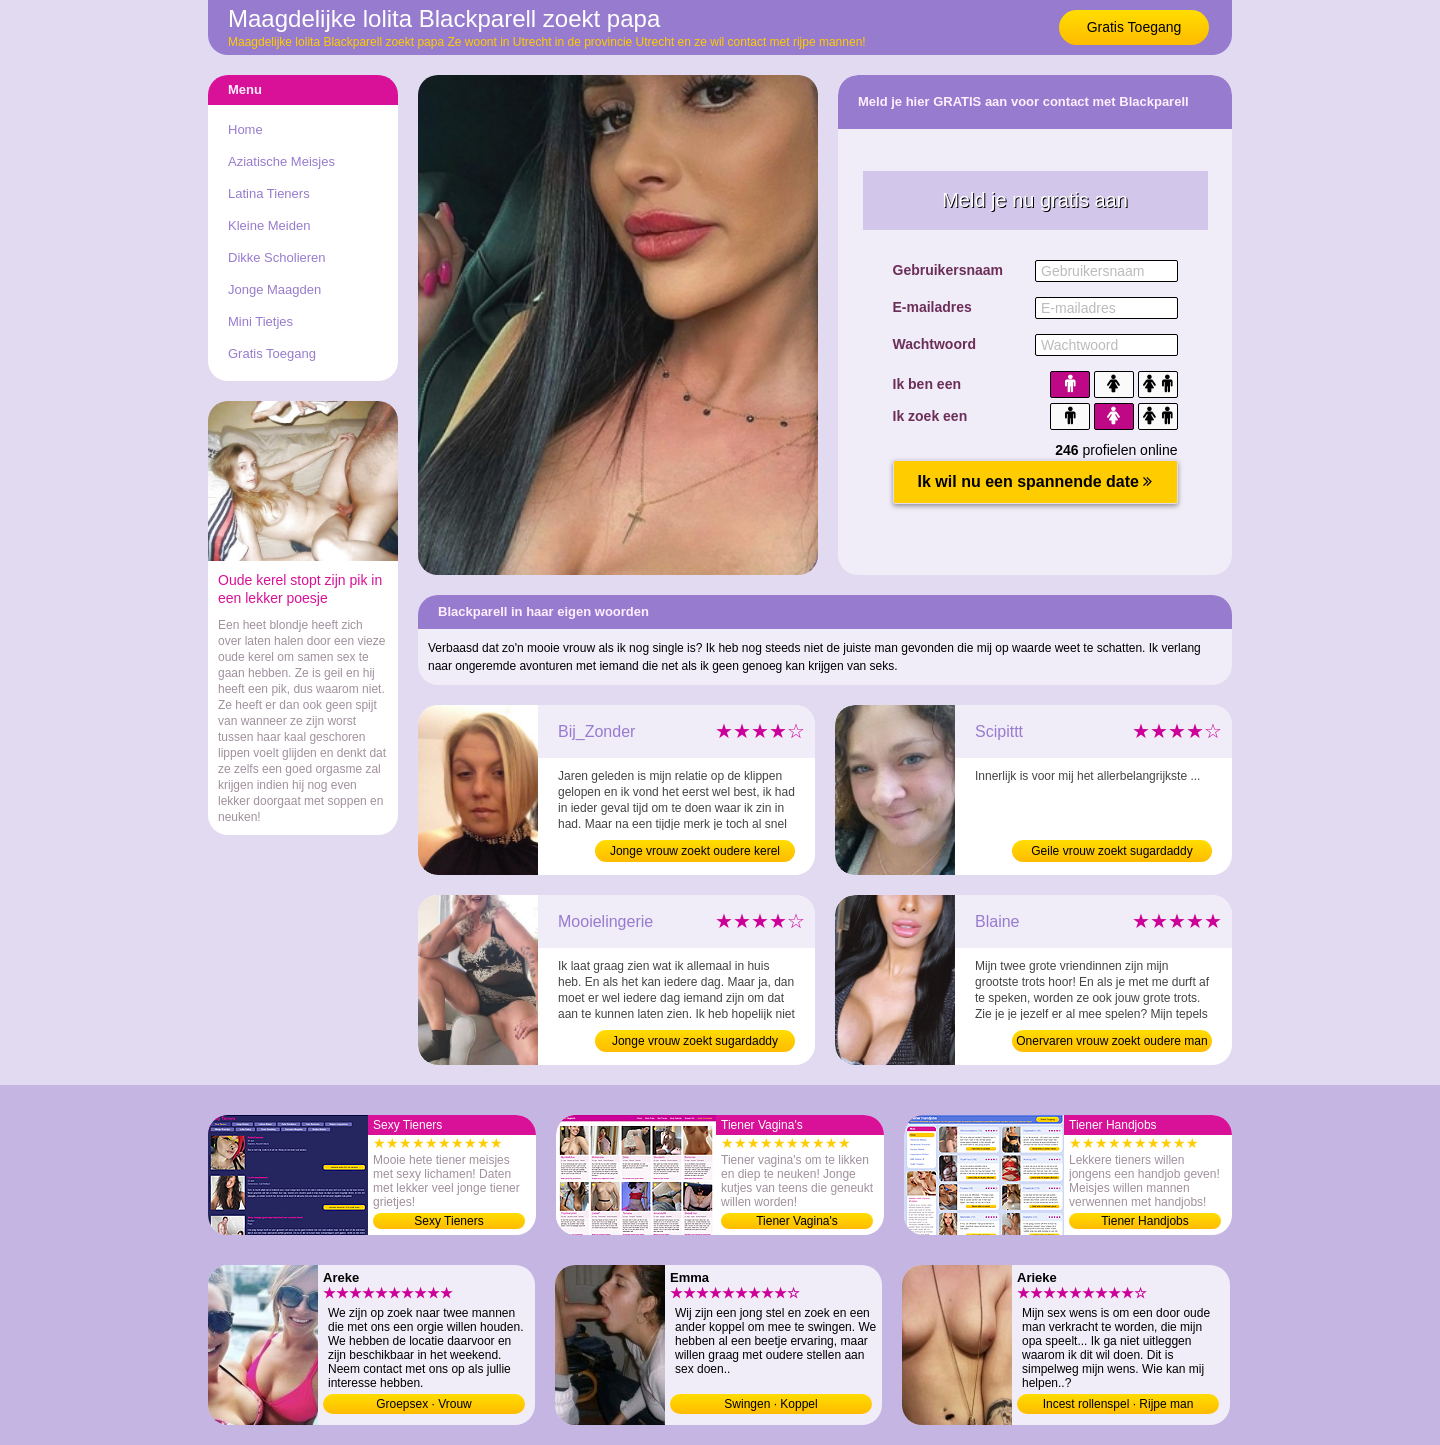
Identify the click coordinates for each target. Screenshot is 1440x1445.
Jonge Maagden (274, 289)
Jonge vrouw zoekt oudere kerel (695, 851)
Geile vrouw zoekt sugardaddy (1111, 851)
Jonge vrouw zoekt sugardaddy (695, 1041)
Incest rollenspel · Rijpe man (1118, 1404)
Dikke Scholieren (277, 257)
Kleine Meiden (269, 225)
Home (245, 129)
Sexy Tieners (448, 1221)
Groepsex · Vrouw (424, 1404)
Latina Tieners (269, 193)
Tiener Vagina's (797, 1221)
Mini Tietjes (260, 321)
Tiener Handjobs (1145, 1221)
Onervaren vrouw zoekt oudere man (1111, 1041)
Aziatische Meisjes (281, 161)
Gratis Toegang (1134, 27)
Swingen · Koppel (770, 1404)
